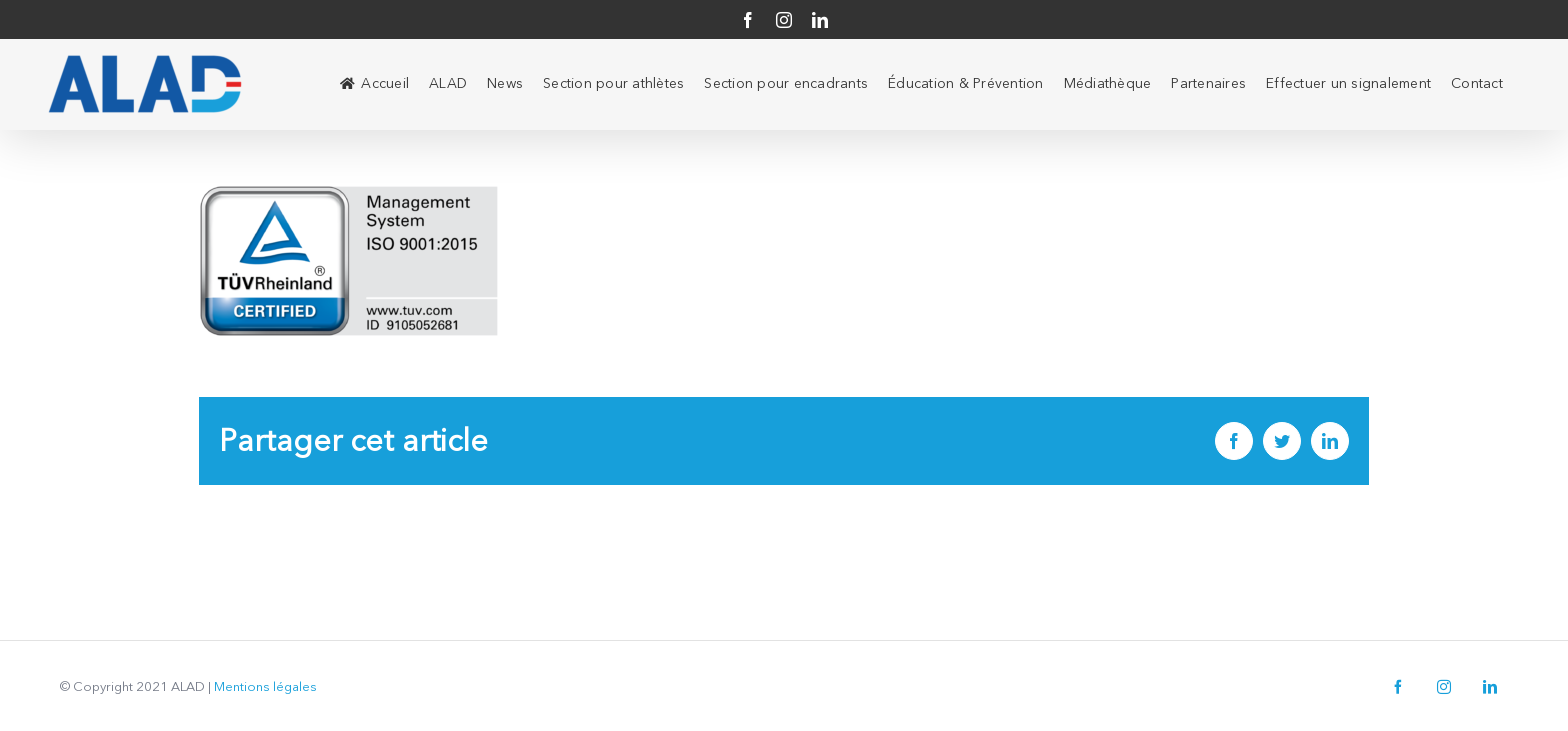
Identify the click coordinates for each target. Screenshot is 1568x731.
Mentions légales (265, 687)
